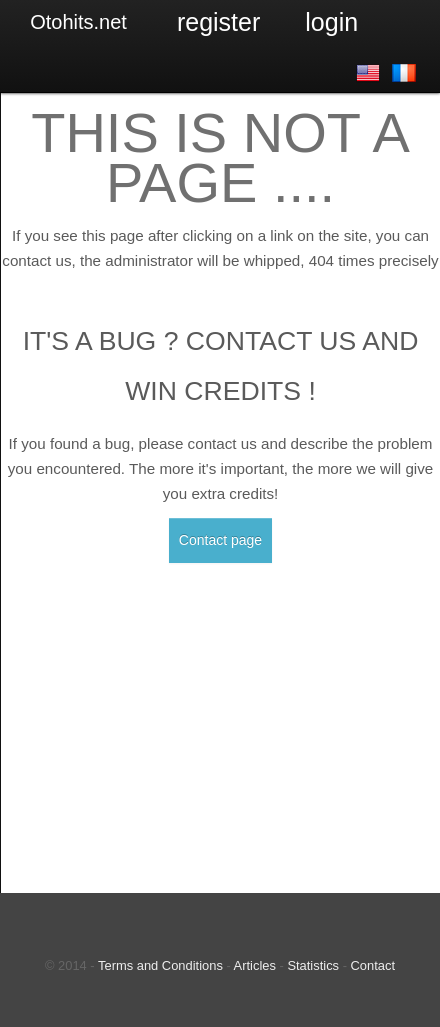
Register (218, 22)
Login (331, 22)
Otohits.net (78, 22)
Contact (373, 965)
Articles (255, 965)
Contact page (220, 540)
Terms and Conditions (160, 965)
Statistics (313, 965)
